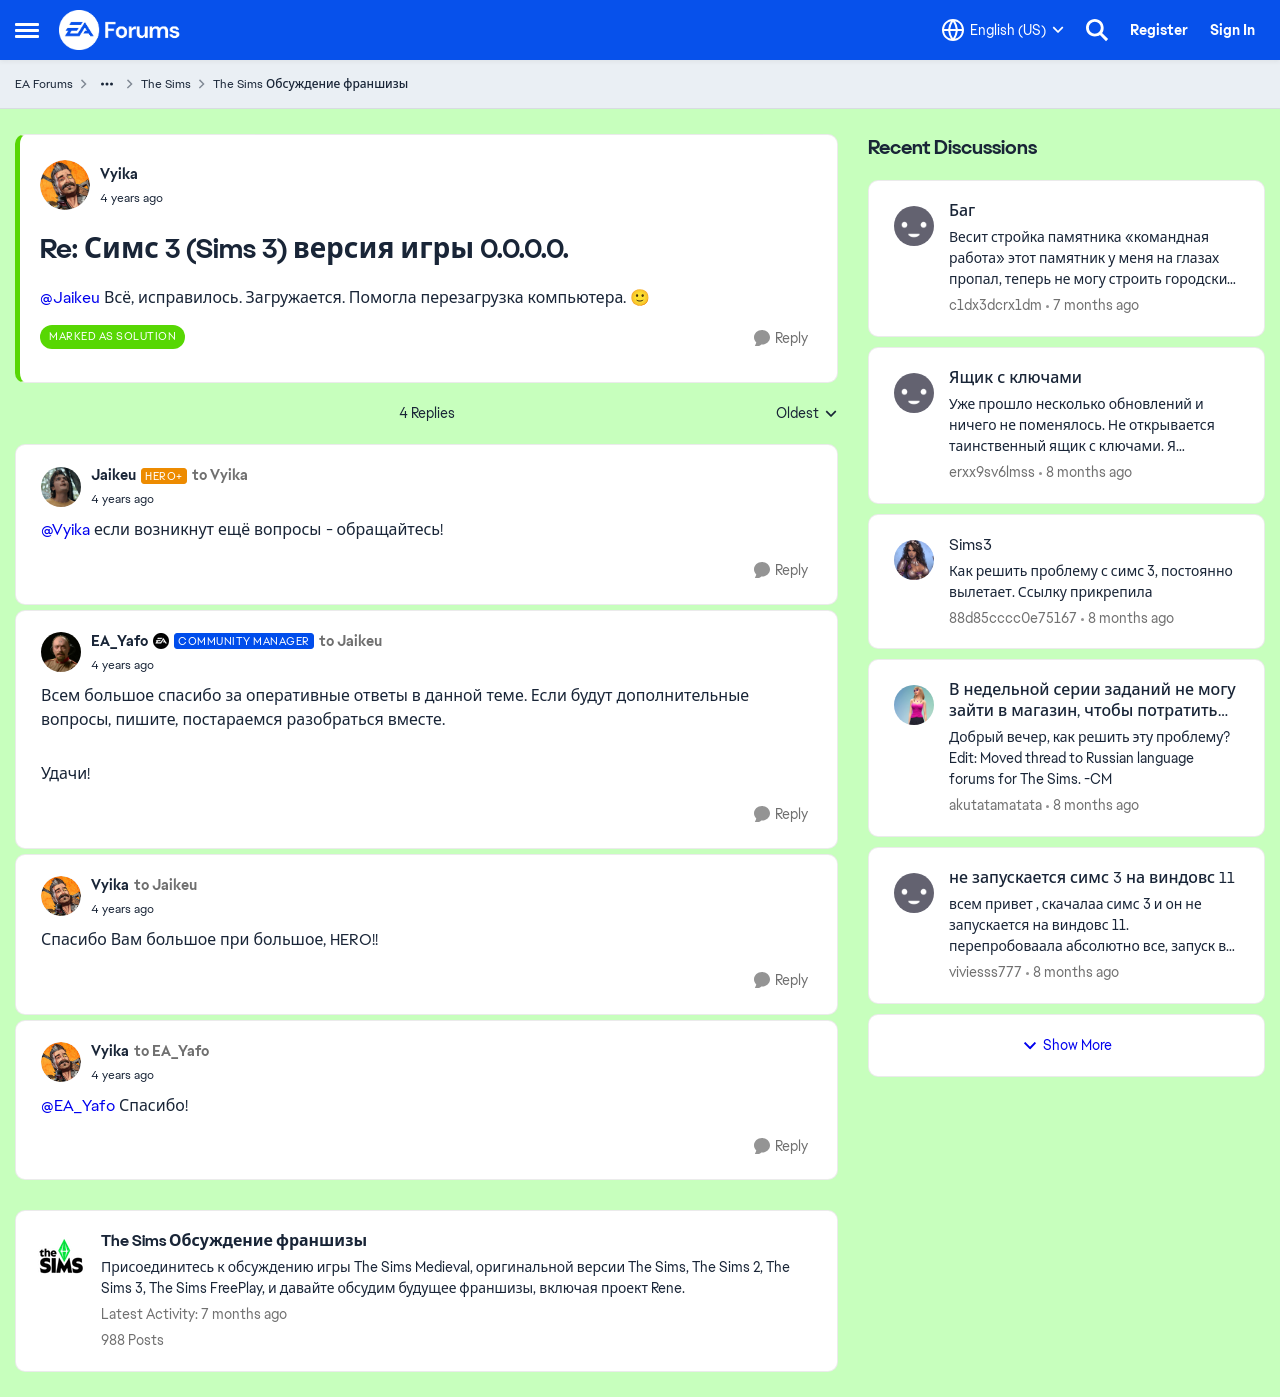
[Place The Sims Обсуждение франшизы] (459, 1241)
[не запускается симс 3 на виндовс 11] (1094, 925)
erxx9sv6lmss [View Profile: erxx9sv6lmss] (992, 472)
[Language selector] (1003, 30)
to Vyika (220, 475)
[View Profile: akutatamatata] (914, 705)
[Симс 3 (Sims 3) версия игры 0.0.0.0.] (131, 198)
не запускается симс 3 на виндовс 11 (1092, 878)
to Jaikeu (350, 641)
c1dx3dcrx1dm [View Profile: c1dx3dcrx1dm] (995, 305)
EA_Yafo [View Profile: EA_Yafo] (119, 641)
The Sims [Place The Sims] (166, 84)
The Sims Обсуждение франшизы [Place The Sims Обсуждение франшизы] (310, 84)
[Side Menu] (27, 30)
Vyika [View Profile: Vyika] (119, 174)
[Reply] (781, 338)
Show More (1067, 1045)
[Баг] (1094, 258)
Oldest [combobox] (807, 414)
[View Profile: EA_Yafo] (61, 652)
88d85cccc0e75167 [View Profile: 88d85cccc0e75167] (1013, 617)
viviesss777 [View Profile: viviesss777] (985, 972)
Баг (962, 211)
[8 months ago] (1085, 472)
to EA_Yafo (171, 1051)
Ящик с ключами (1015, 378)
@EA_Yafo (78, 1105)
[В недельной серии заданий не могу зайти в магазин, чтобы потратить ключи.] (1094, 758)
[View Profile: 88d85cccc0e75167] (914, 560)
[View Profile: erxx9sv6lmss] (914, 393)
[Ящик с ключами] (1094, 425)
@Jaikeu (70, 297)
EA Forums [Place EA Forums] (44, 84)
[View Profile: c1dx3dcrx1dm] (914, 226)
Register (1159, 30)
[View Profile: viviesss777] (914, 893)
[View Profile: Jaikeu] (61, 487)
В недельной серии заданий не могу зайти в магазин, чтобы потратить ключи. (1092, 701)
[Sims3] (1094, 581)
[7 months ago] (1092, 305)
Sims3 (970, 545)
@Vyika (65, 529)
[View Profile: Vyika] (65, 185)
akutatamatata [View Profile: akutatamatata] (995, 805)
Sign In (1232, 30)
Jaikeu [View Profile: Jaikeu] (113, 475)
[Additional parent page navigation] (107, 84)
